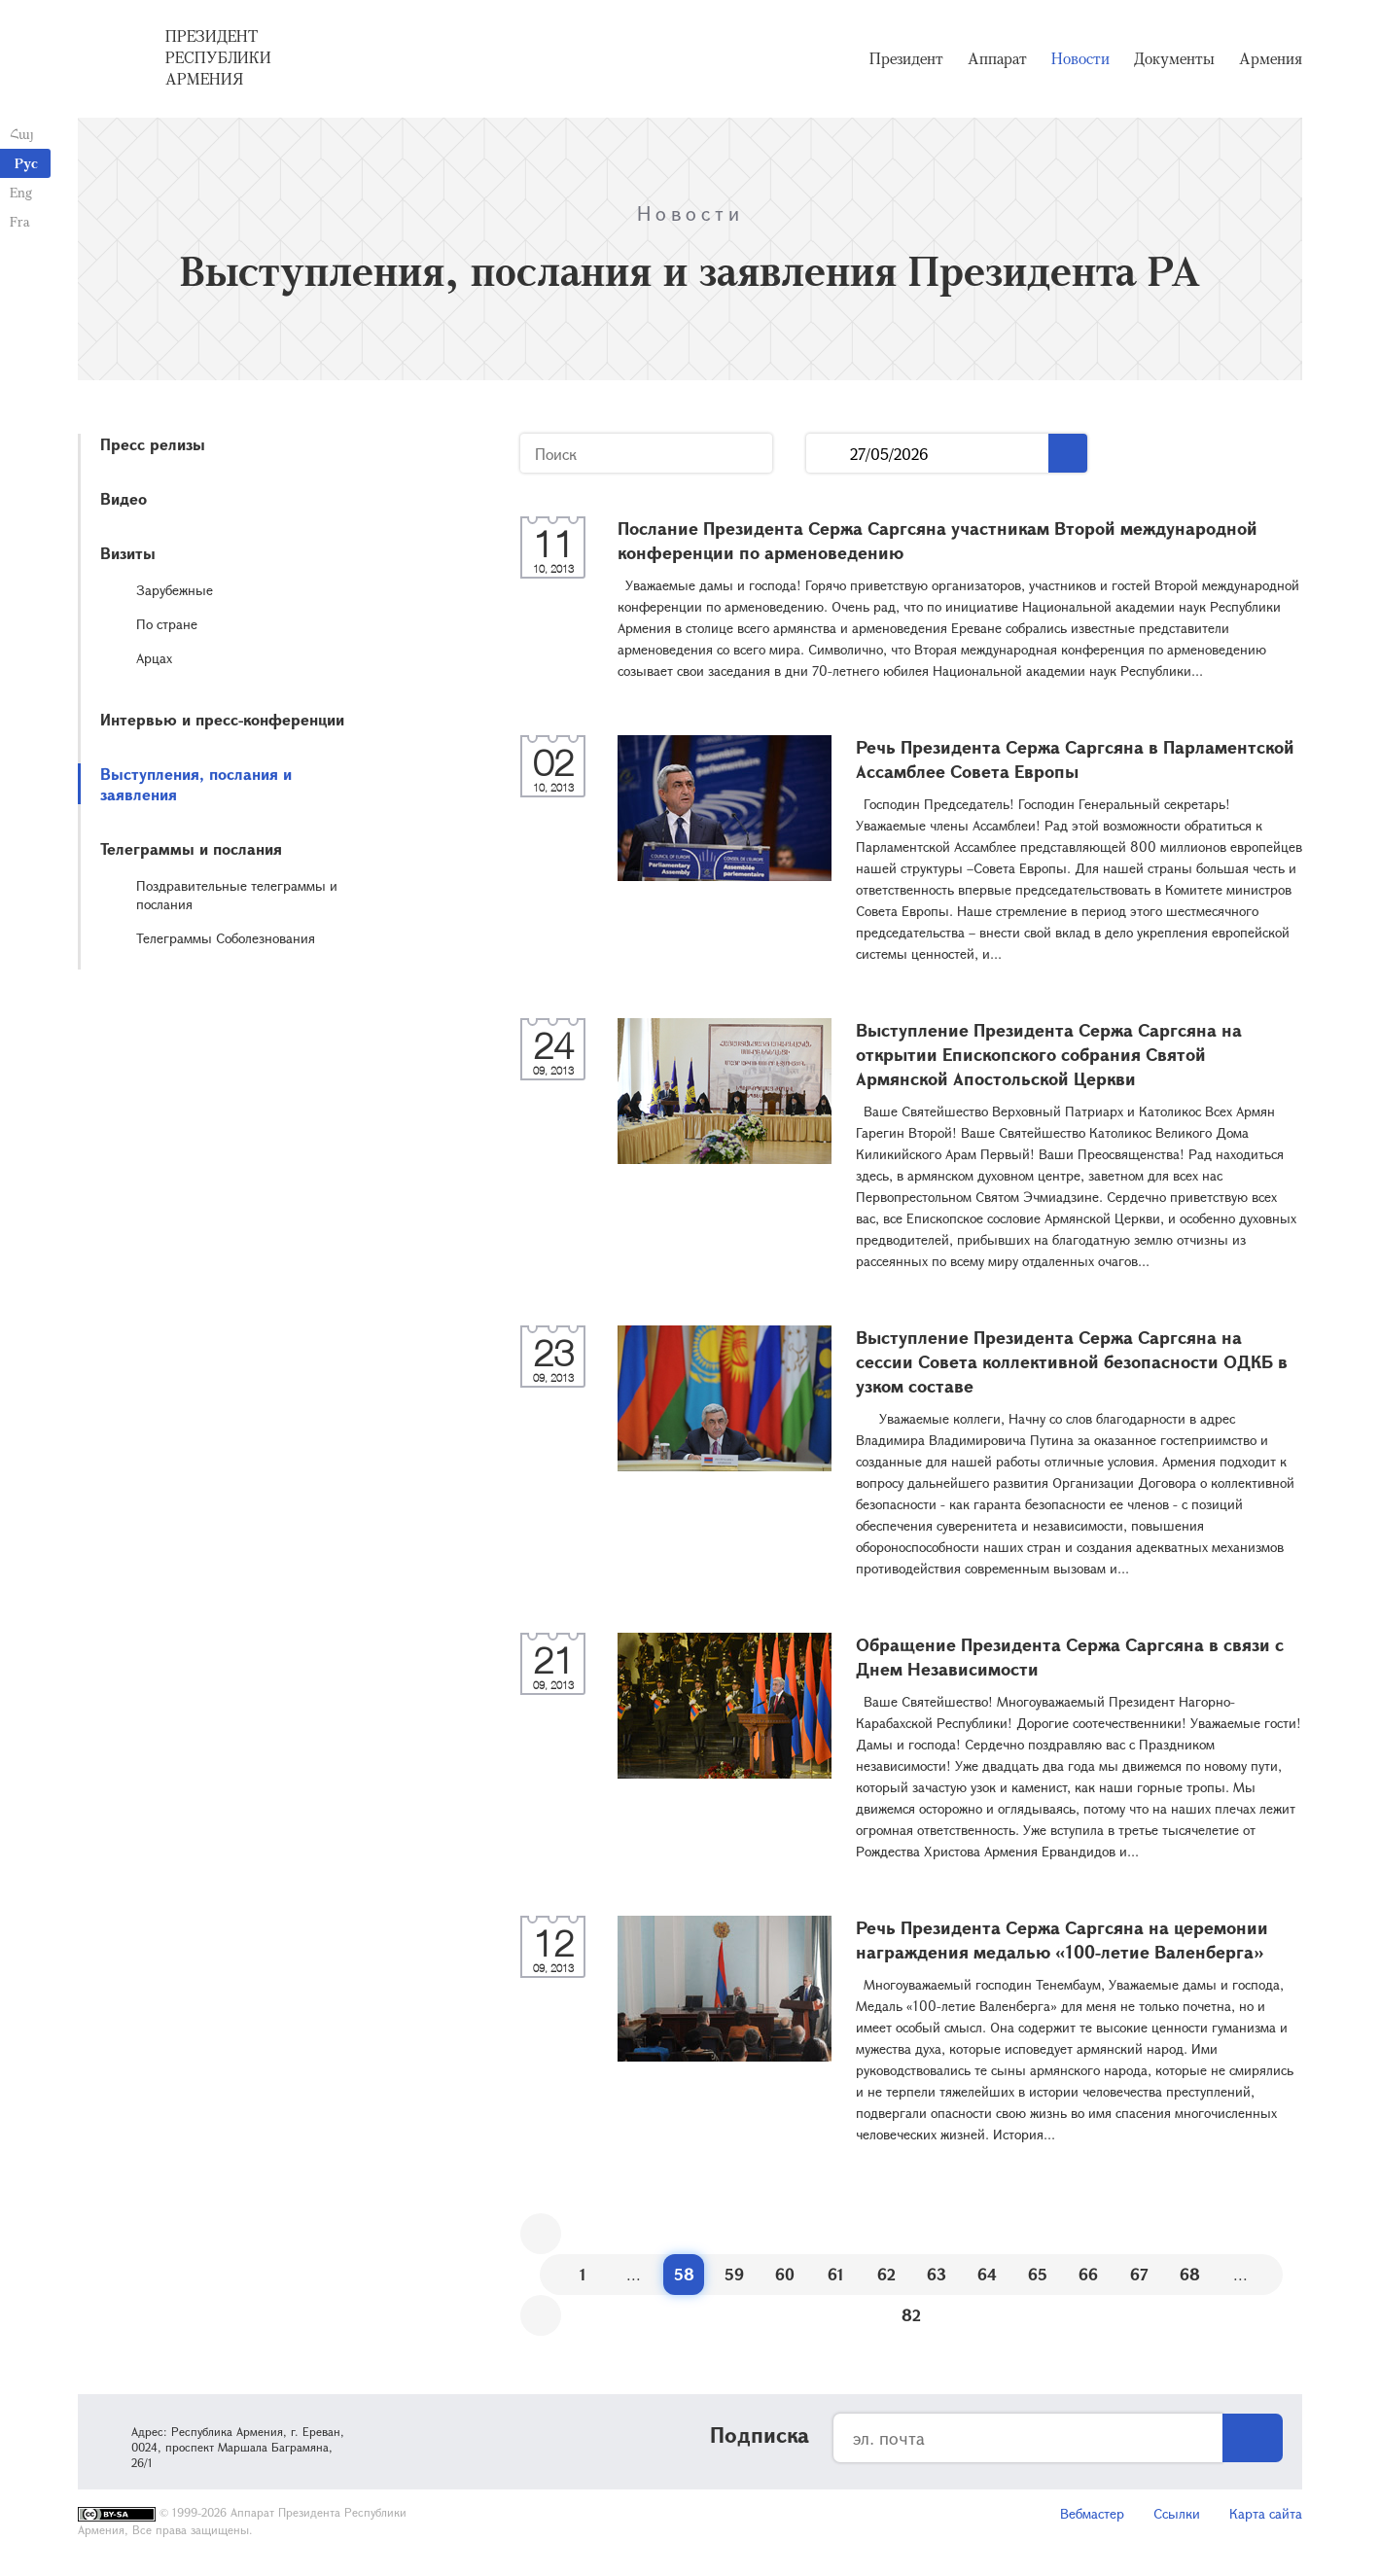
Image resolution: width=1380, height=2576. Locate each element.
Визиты (128, 553)
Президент (906, 58)
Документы (1174, 58)
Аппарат (997, 58)
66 (1088, 2274)
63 (936, 2274)
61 (836, 2274)
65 (1037, 2274)
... (828, 453)
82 (911, 2315)
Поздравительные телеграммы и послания (236, 894)
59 (734, 2274)
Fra (20, 221)
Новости (1080, 58)
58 (684, 2274)
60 (785, 2274)
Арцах (154, 658)
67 (1139, 2274)
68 (1190, 2274)
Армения (1270, 58)
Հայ (22, 133)
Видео (123, 498)
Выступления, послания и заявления (196, 783)
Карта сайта (1265, 2513)
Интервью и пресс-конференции (222, 719)
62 (886, 2274)
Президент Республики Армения (218, 57)
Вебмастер (1092, 2513)
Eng (21, 192)
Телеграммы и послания (191, 848)
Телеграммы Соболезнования (225, 938)
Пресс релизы (152, 444)
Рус (26, 163)
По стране (166, 624)
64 (987, 2274)
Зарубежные (174, 590)
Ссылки (1176, 2513)
